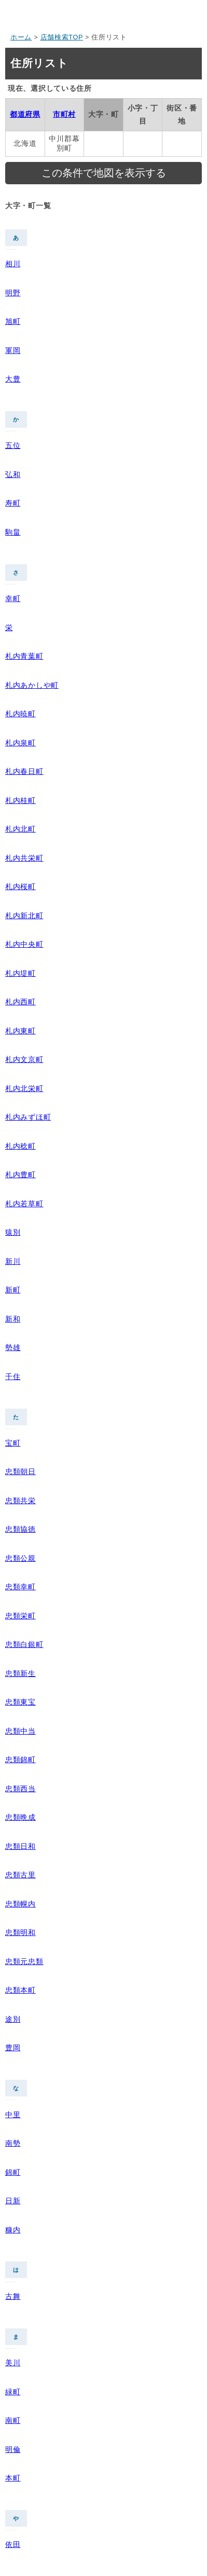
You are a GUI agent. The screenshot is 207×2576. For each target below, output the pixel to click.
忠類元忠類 (24, 1961)
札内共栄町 (24, 858)
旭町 (12, 321)
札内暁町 (20, 714)
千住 (12, 1376)
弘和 (12, 474)
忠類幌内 (20, 1904)
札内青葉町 (24, 656)
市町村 (64, 114)
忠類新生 (20, 1673)
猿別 (12, 1232)
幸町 (12, 598)
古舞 (12, 2296)
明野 (12, 293)
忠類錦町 (20, 1759)
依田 (12, 2544)
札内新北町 (24, 915)
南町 (12, 2420)
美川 (12, 2363)
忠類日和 (20, 1846)
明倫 (12, 2449)
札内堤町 (20, 973)
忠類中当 (20, 1731)
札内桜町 (20, 886)
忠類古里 (20, 1875)
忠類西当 (20, 1788)
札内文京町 (24, 1059)
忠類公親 (20, 1558)
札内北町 (20, 829)
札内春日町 (24, 771)
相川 (12, 264)
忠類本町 (20, 1990)
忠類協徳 (20, 1529)
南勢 (12, 2143)
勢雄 (12, 1347)
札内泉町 (20, 743)
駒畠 (12, 532)
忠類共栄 (20, 1500)
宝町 (12, 1443)
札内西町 (20, 1002)
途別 (12, 2019)
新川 (12, 1261)
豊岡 (12, 2047)
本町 (12, 2478)
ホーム (21, 37)
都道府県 (25, 114)
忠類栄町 (20, 1616)
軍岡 (12, 350)
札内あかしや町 (32, 685)
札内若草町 (24, 1204)
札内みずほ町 (28, 1117)
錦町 (12, 2172)
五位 (12, 445)
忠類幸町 (20, 1587)
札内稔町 (20, 1146)
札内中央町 (24, 944)
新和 (12, 1319)
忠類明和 (20, 1932)
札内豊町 (20, 1174)
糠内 (12, 2230)
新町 (12, 1290)
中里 (12, 2114)
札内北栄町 (24, 1088)
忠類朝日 (20, 1471)
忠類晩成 (20, 1817)
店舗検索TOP (61, 37)
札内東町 (20, 1031)
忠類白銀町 (24, 1644)
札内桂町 (20, 800)
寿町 (12, 503)
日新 (12, 2201)
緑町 (12, 2392)
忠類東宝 (20, 1702)
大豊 (12, 379)
